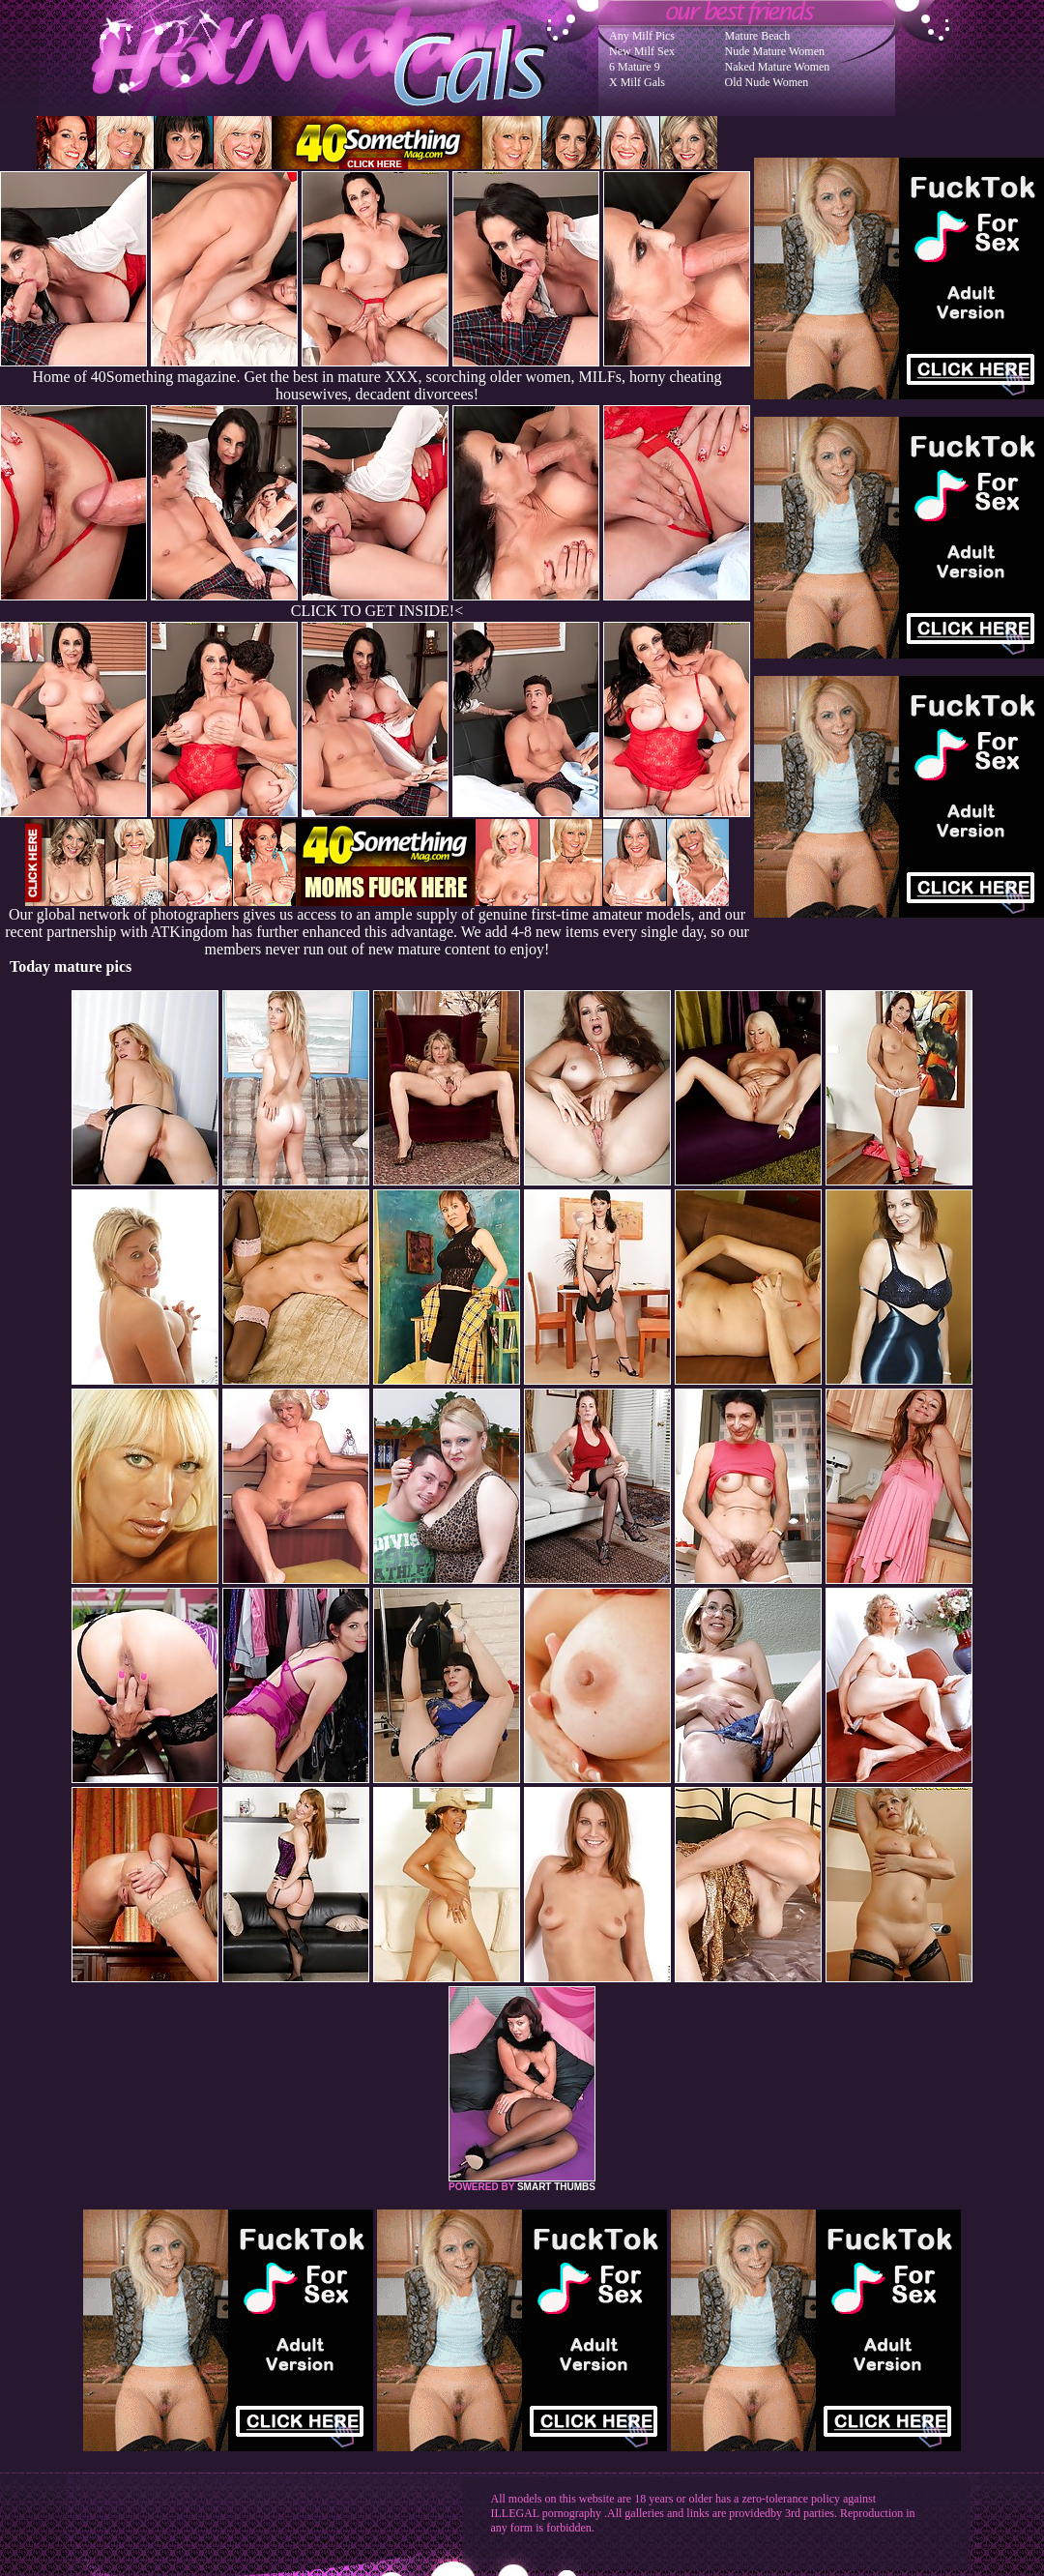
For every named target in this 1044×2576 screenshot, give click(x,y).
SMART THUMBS (556, 2186)
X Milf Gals (637, 82)
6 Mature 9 (634, 66)
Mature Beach (758, 36)
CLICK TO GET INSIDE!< (377, 610)
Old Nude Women (767, 82)
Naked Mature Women (777, 66)
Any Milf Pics (642, 36)
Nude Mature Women (775, 51)
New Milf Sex (642, 51)
